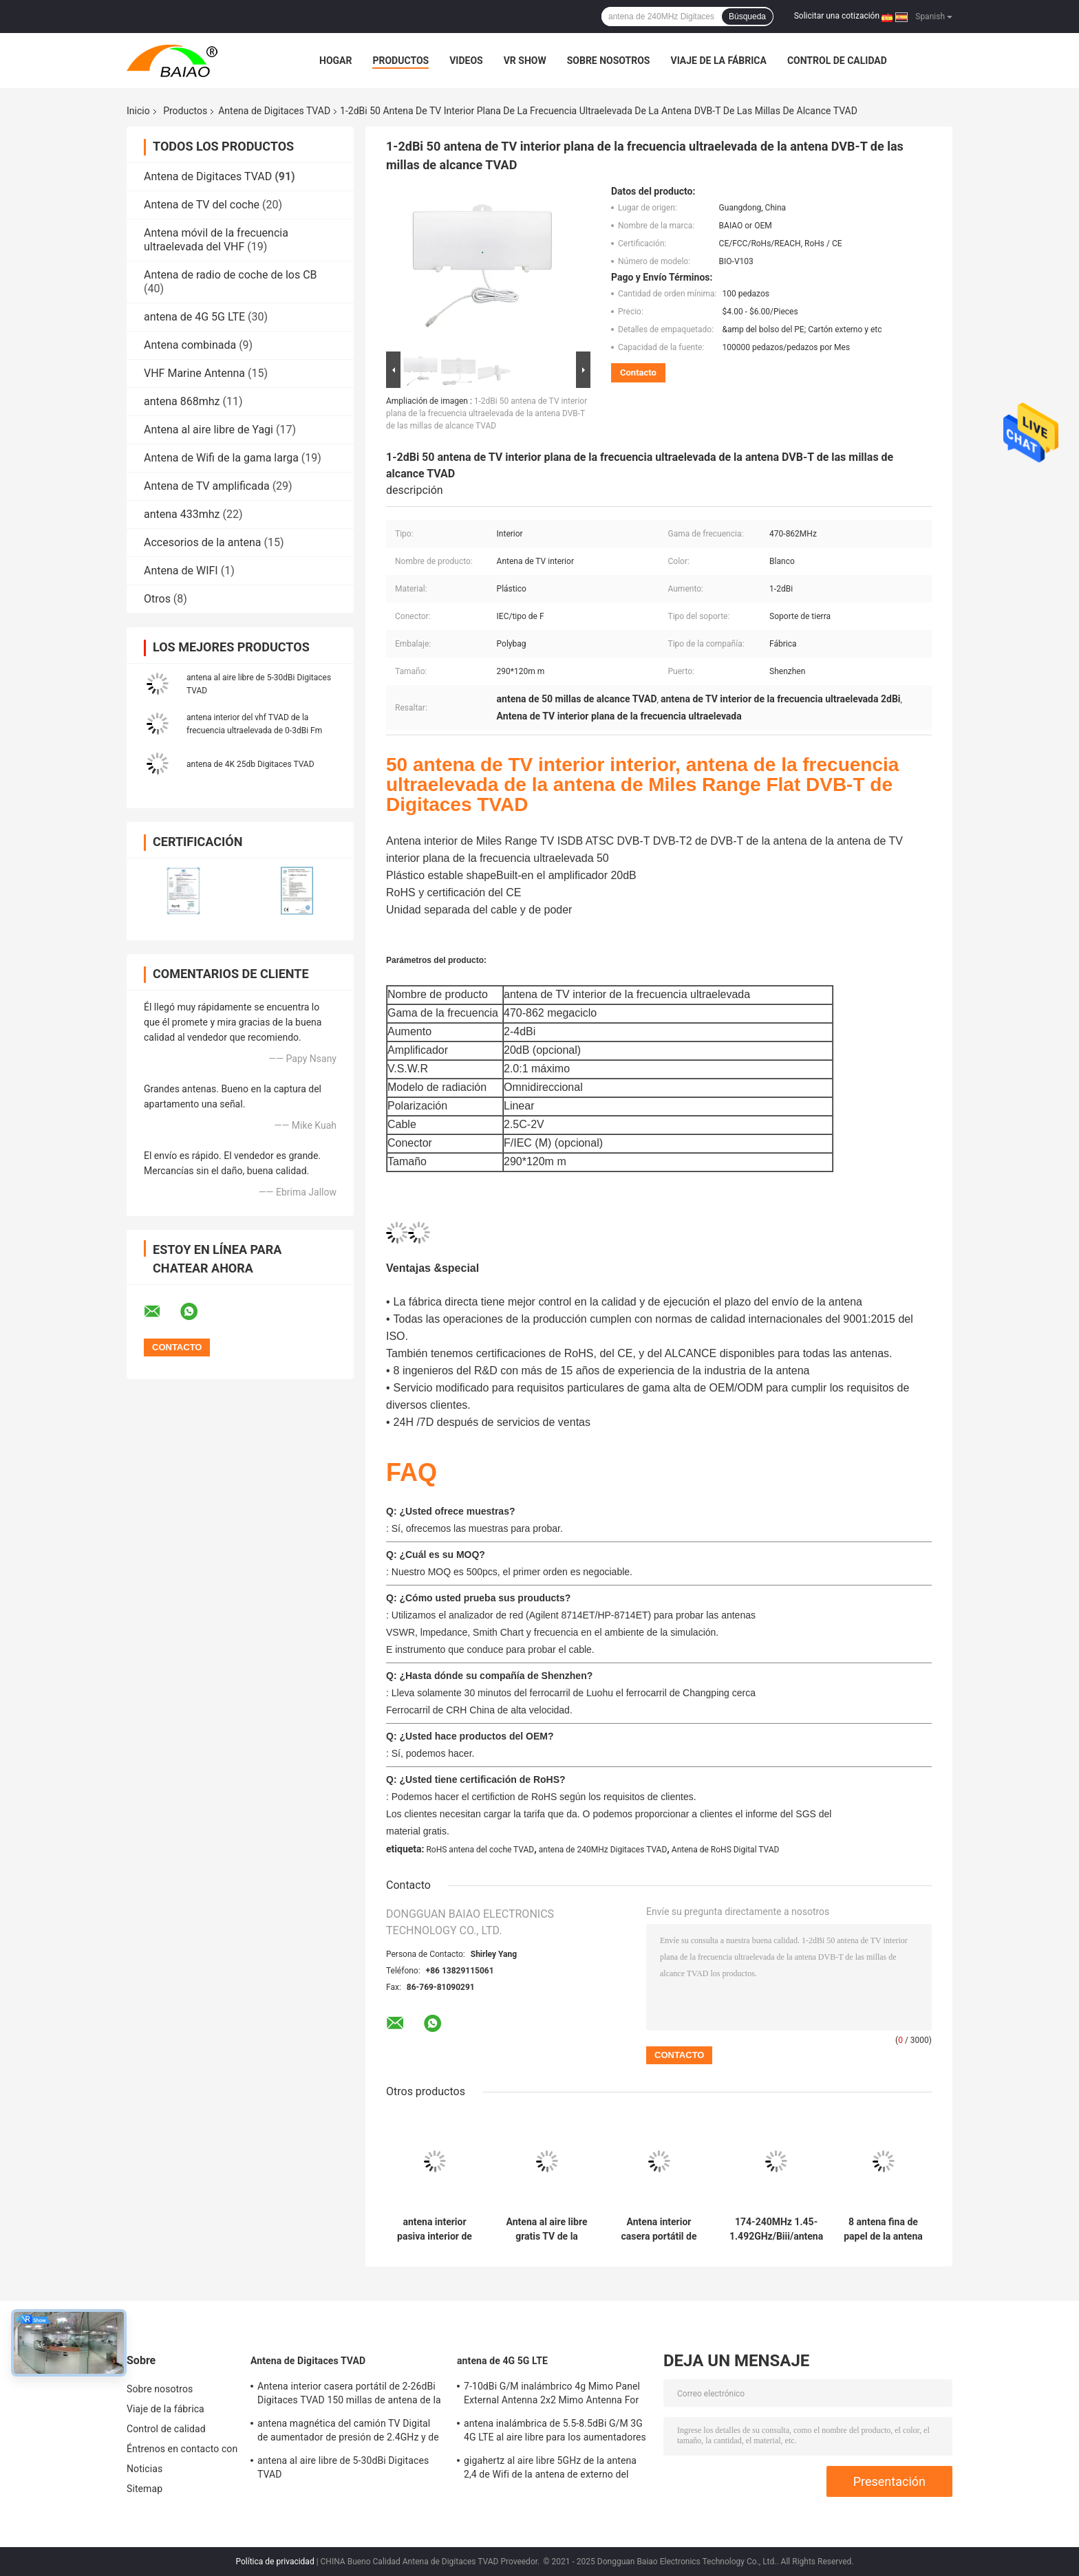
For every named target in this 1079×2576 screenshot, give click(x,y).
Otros (157, 598)
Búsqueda (747, 16)
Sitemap (144, 2488)
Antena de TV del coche (201, 204)
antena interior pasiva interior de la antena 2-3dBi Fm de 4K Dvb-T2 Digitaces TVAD (434, 2229)
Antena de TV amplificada (207, 486)
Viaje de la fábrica (718, 60)
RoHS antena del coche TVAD (480, 1849)
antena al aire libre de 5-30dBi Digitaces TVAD (343, 2467)
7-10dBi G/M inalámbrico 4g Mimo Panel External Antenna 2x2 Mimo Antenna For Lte (552, 2395)
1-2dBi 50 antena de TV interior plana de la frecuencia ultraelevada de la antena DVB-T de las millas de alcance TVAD (486, 413)
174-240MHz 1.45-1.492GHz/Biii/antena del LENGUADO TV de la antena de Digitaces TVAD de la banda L (776, 2229)
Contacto (638, 372)
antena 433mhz (182, 514)
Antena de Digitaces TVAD (274, 110)
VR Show (525, 60)
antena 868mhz (182, 401)
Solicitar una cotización (836, 16)
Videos (466, 60)
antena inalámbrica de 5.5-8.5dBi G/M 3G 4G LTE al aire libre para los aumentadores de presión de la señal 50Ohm (555, 2432)
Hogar (335, 60)
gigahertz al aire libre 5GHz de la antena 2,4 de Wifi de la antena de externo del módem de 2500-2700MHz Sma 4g (550, 2469)
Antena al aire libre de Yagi (208, 429)
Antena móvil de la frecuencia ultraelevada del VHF (216, 239)
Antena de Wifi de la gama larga (221, 457)
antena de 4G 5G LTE (194, 316)
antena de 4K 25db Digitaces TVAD (250, 764)
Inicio (138, 110)
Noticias (144, 2468)
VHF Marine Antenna (194, 373)
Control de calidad (837, 60)
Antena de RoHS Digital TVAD (726, 1849)
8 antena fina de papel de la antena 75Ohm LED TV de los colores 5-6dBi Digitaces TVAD (883, 2229)
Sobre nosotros (608, 60)
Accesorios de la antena (202, 542)
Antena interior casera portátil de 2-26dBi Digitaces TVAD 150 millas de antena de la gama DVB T (658, 2229)
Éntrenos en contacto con (182, 2448)
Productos (400, 60)
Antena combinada (190, 344)
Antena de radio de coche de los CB (230, 274)
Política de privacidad (274, 2561)
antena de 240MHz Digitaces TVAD (603, 1849)
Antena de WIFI (181, 570)
